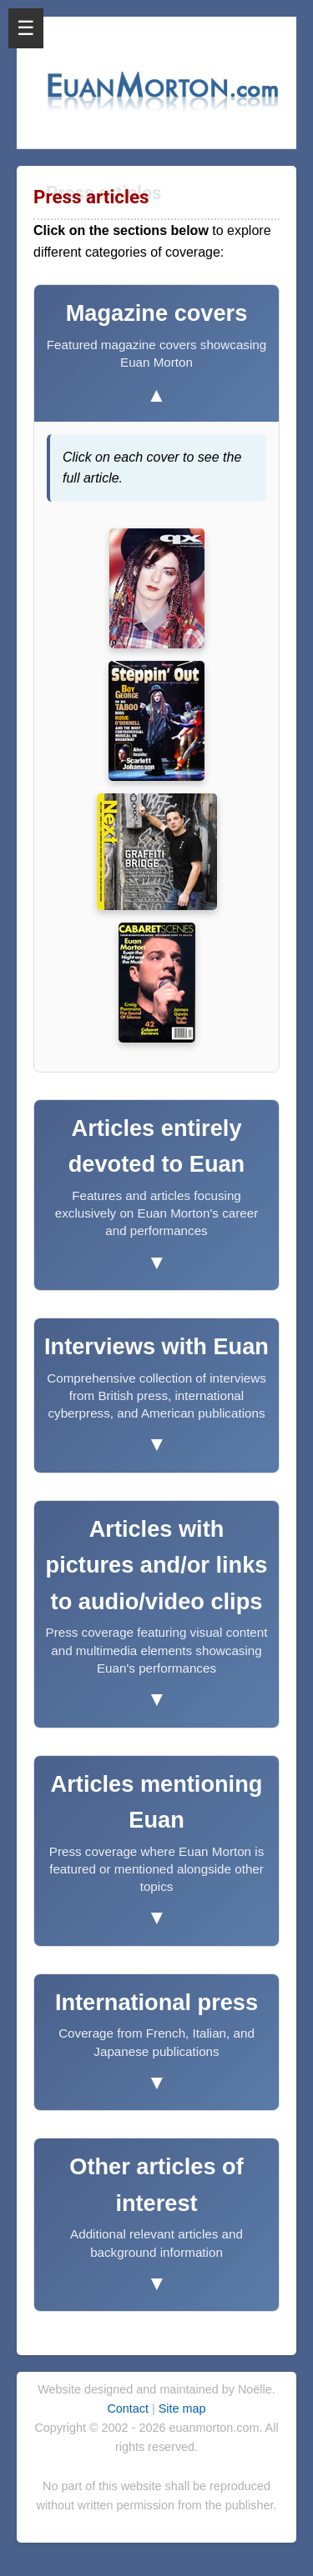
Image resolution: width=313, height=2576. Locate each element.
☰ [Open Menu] (26, 28)
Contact (129, 2408)
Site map (182, 2408)
